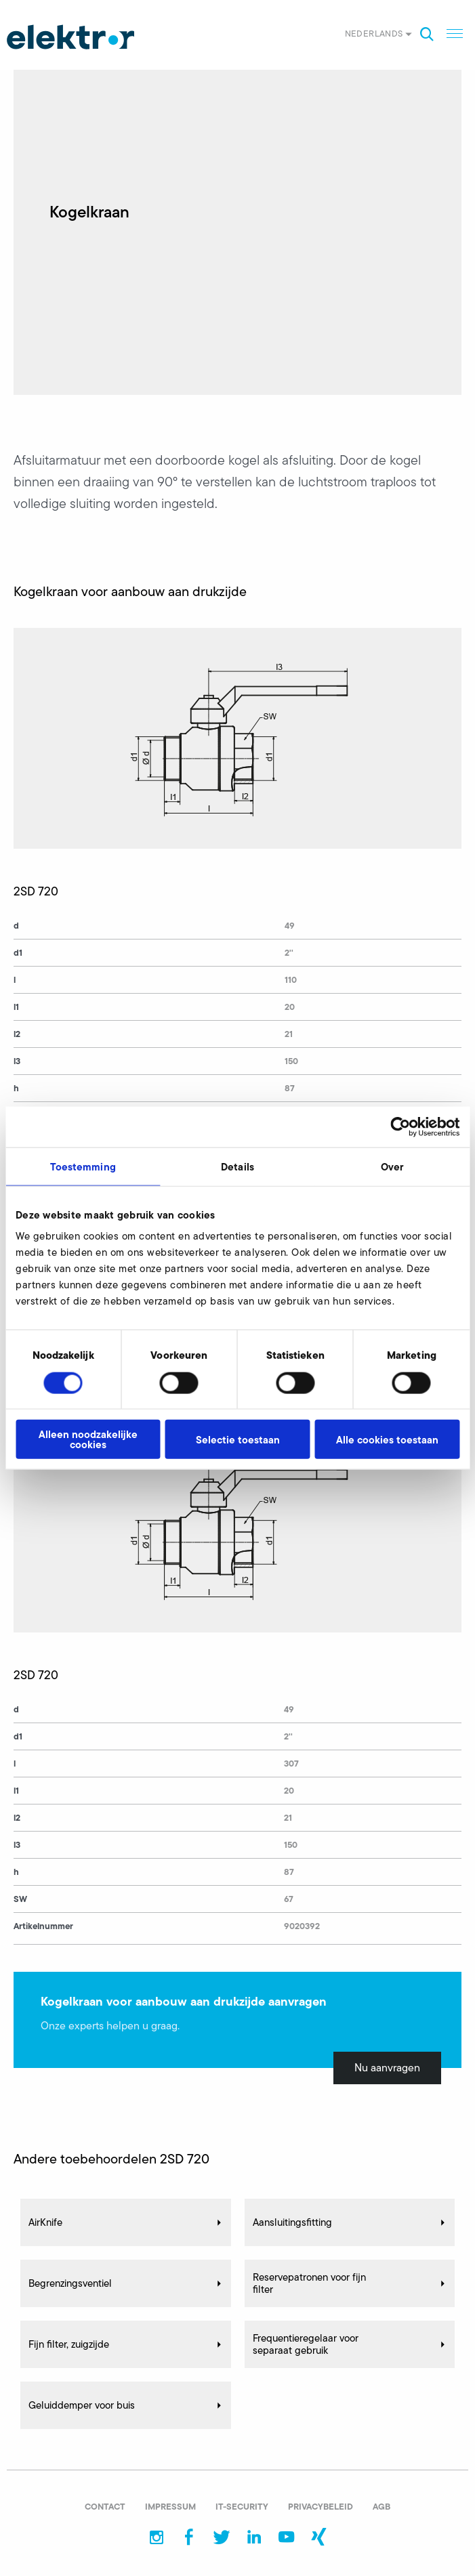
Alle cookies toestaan (387, 1439)
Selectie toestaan (238, 1439)
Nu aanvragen (387, 2068)
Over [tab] (392, 1166)
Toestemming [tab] (83, 1166)
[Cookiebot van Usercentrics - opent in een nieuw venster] (400, 1126)
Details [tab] (237, 1166)
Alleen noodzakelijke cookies (88, 1439)
